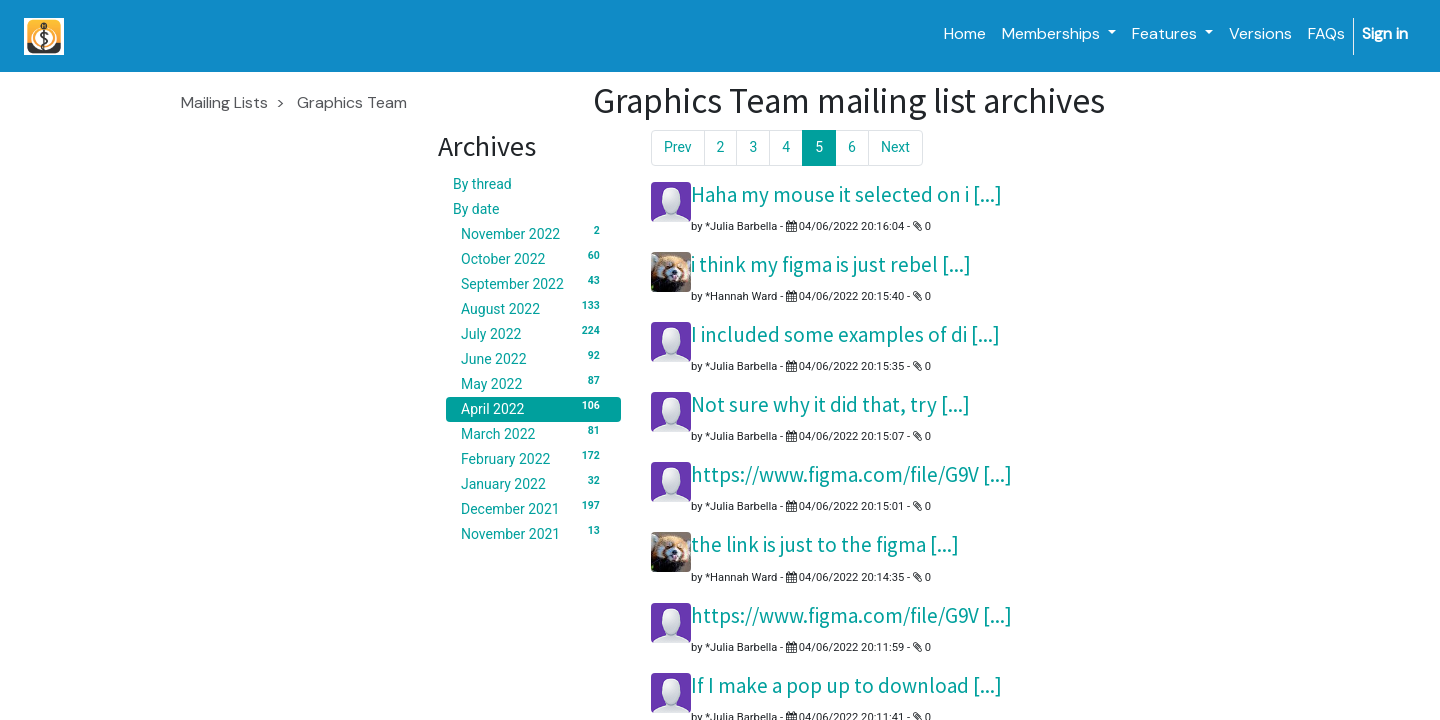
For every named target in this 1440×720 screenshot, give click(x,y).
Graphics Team (352, 102)
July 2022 (533, 333)
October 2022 (533, 258)
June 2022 (533, 358)
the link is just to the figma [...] (825, 544)
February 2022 (533, 458)
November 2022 (533, 233)
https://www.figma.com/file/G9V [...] (851, 474)
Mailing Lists (224, 102)
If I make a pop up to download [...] (846, 685)
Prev (678, 147)
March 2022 (533, 433)
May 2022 (533, 383)
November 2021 (533, 533)
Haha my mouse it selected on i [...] (846, 194)
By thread (482, 184)
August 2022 (533, 308)
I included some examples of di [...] (845, 334)
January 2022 (533, 483)
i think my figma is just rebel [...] (831, 264)
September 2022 (533, 283)
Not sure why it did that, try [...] (830, 404)
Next (895, 147)
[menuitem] (965, 34)
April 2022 (533, 408)
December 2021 (533, 508)
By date (476, 209)
